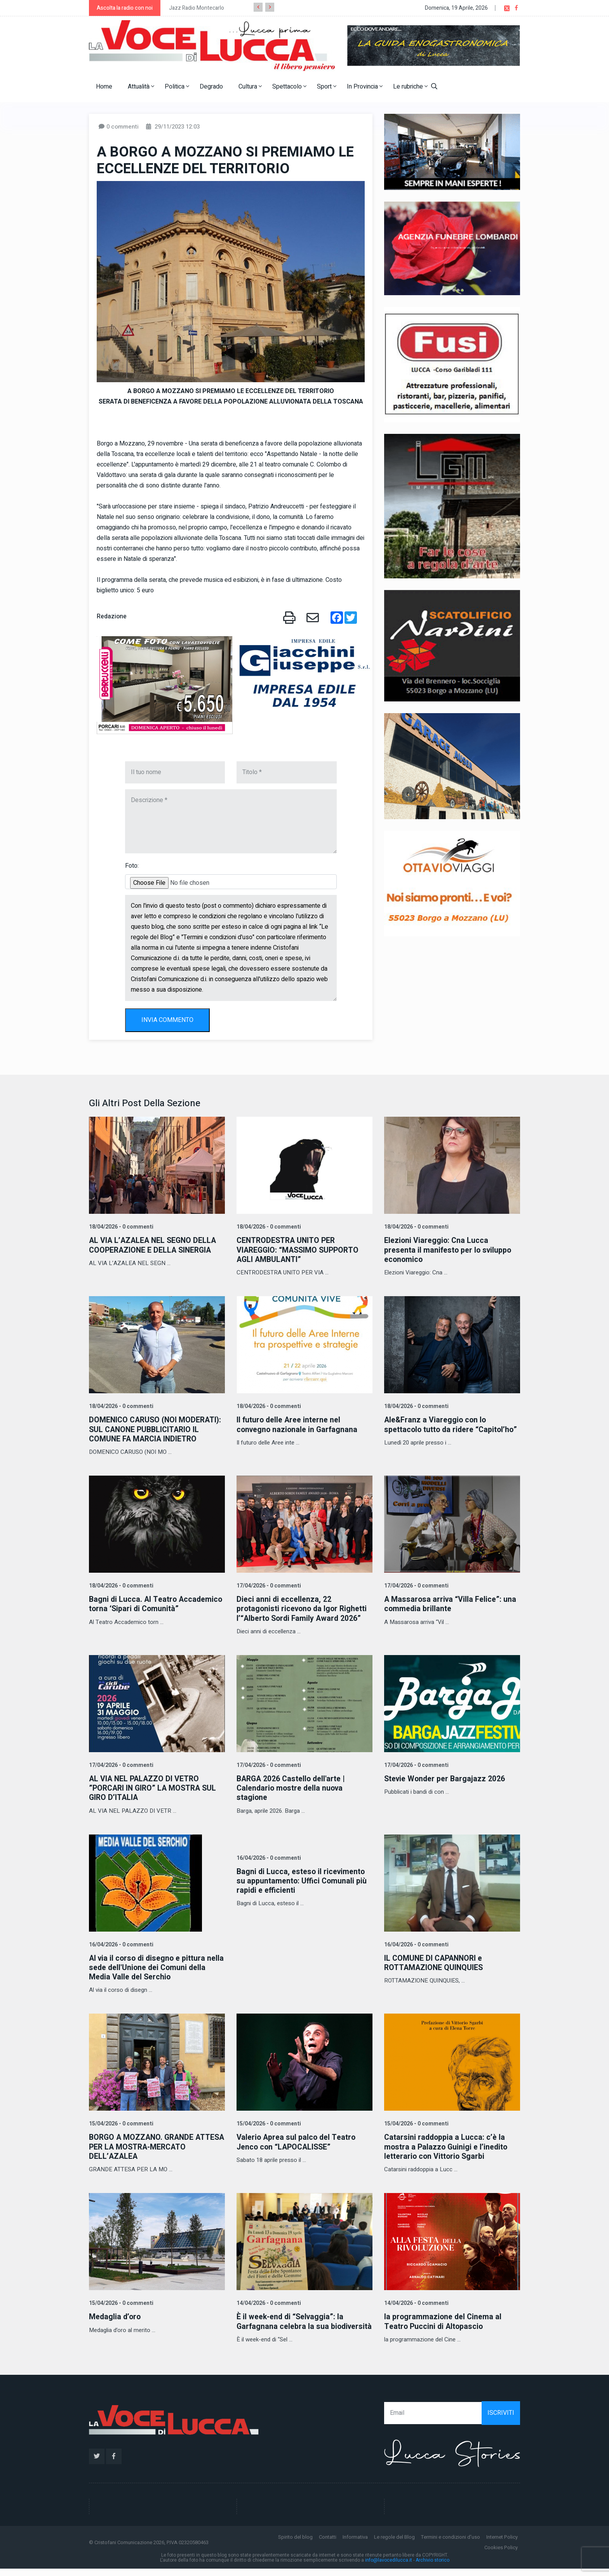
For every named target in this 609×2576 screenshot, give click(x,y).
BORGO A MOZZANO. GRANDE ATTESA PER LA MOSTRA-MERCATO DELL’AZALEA (155, 2145)
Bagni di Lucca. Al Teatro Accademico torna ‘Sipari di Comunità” (157, 1603)
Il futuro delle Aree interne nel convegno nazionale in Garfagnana (298, 1424)
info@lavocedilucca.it (388, 2567)
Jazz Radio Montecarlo (196, 8)
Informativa (355, 2544)
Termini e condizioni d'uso (450, 2544)
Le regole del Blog (394, 2544)
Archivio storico (432, 2567)
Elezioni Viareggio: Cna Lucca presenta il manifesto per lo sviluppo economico (449, 1250)
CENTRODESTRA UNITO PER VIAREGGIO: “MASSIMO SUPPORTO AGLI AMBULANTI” (300, 1250)
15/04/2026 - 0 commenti (120, 2122)
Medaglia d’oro (115, 2314)
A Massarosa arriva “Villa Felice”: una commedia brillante (451, 1603)
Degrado (211, 86)
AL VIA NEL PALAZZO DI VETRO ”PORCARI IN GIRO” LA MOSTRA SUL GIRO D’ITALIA (155, 1787)
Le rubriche (410, 86)
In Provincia (365, 86)
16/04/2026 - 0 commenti (120, 1943)
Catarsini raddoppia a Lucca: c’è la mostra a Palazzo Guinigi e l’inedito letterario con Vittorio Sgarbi (447, 2145)
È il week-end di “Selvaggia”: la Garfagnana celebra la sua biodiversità (291, 2324)
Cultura (250, 86)
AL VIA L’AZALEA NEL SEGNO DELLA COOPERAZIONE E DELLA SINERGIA (154, 1245)
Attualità (141, 86)
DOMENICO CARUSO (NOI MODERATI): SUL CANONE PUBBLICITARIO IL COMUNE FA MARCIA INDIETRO (156, 1429)
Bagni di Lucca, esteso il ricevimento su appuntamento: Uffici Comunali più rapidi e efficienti (303, 1879)
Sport (326, 86)
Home (104, 86)
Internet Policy (502, 2544)
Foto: (132, 865)
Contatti (327, 2544)
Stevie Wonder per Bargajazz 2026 (446, 1777)
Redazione (112, 616)
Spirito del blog (295, 2544)
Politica (177, 86)
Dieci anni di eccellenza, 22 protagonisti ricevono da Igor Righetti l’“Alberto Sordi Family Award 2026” (304, 1608)
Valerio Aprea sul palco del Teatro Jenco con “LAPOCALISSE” (297, 2140)
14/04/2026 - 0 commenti (268, 2301)
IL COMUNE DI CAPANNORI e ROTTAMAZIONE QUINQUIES (434, 1961)
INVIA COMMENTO (167, 1020)
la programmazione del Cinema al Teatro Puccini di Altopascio (443, 2319)
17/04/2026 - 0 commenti (268, 1585)
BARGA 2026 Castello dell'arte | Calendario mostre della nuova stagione (292, 1787)
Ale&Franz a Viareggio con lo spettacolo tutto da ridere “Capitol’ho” (436, 1429)
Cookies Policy (501, 2555)
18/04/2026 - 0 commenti (120, 1227)
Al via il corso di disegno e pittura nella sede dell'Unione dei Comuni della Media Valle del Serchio (149, 1966)
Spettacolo (289, 86)
